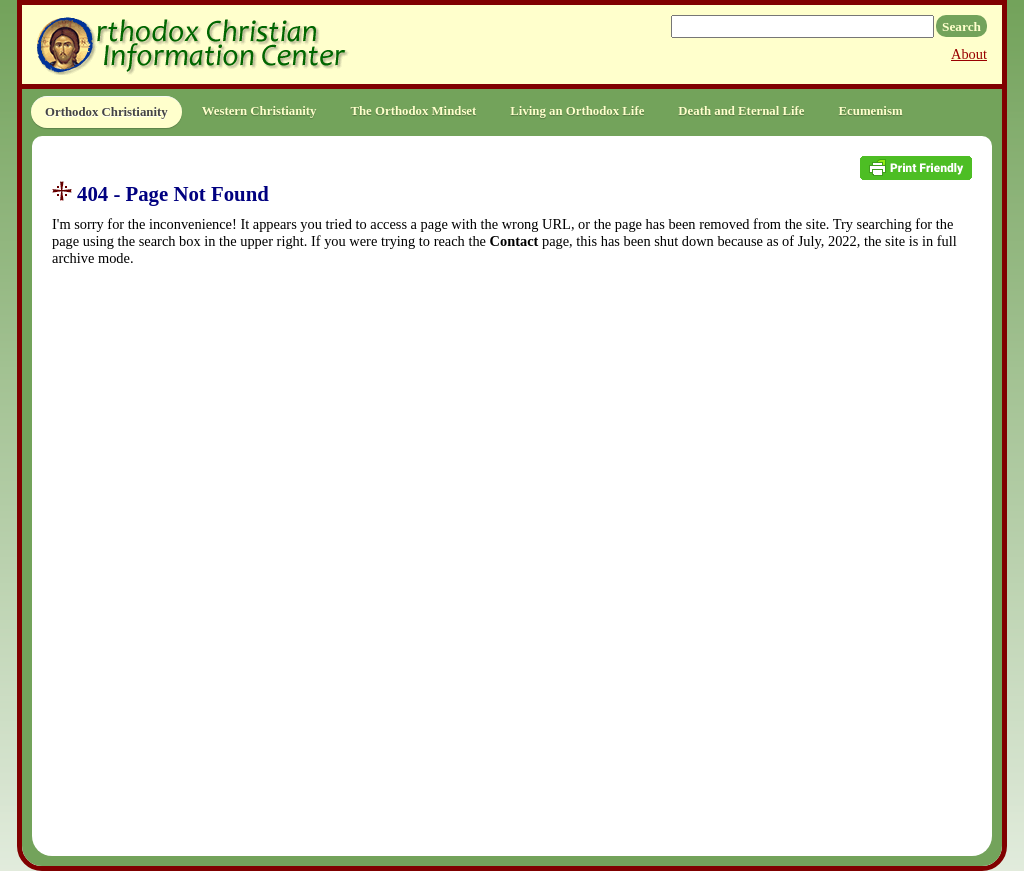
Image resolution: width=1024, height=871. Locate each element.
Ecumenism (871, 111)
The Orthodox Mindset (413, 111)
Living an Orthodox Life (577, 111)
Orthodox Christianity (106, 112)
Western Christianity (259, 111)
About (969, 54)
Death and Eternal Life (741, 111)
